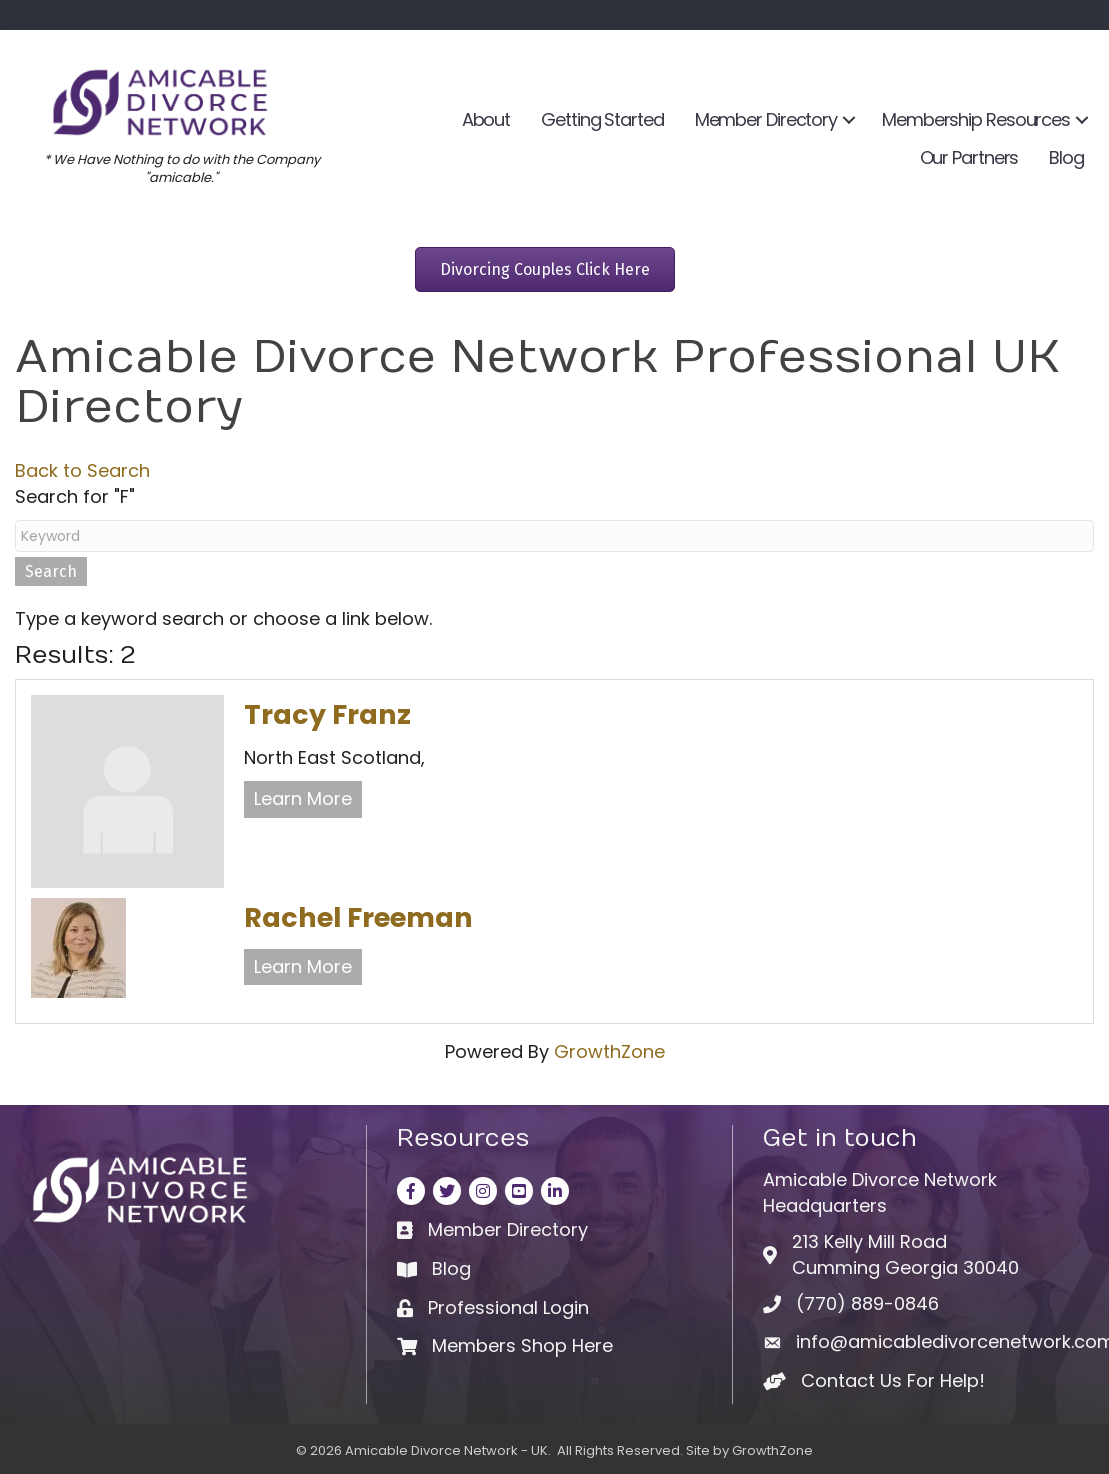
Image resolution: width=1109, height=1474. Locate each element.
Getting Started (602, 119)
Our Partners (969, 157)
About (486, 119)
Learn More (303, 798)
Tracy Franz (327, 714)
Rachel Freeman (358, 917)
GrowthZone (609, 1051)
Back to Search (82, 470)
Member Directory (766, 119)
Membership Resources (976, 119)
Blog (1066, 157)
